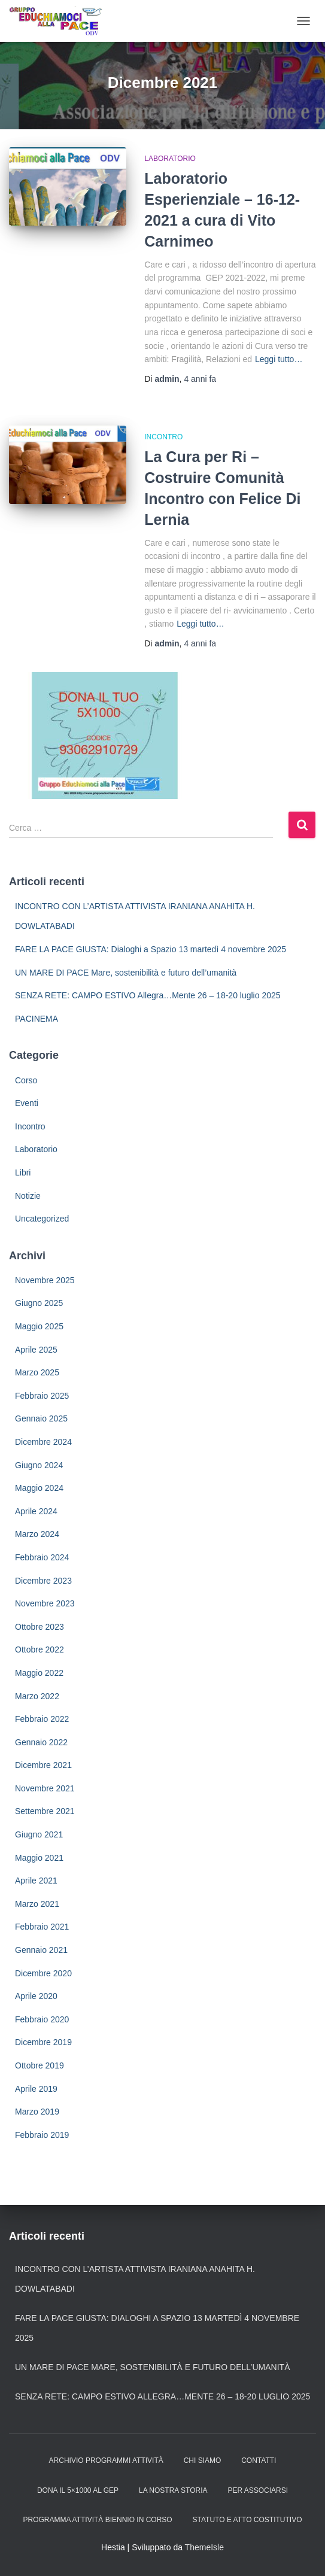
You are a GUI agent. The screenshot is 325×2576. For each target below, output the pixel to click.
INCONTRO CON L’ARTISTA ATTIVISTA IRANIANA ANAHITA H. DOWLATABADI (135, 2279)
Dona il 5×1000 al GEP (78, 2490)
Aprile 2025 (36, 1349)
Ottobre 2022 (39, 1649)
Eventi (26, 1103)
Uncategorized (42, 1218)
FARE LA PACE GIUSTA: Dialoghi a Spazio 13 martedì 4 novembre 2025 (150, 949)
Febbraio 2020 (42, 2019)
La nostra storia (173, 2490)
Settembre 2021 (45, 1811)
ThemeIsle (204, 2547)
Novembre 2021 (45, 1788)
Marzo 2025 (37, 1372)
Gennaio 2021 (41, 1950)
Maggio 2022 (39, 1673)
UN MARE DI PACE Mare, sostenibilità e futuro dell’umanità (125, 972)
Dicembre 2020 (43, 1973)
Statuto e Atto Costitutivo (247, 2520)
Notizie (28, 1196)
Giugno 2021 (39, 1834)
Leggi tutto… (278, 359)
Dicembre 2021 (43, 1765)
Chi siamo (202, 2460)
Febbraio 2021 (42, 1926)
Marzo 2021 (37, 1904)
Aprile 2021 (36, 1880)
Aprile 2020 (36, 1996)
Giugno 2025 (39, 1303)
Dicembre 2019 (43, 2042)
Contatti (258, 2460)
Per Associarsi (257, 2490)
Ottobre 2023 (39, 1627)
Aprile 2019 (36, 2089)
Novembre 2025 (45, 1280)
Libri (23, 1172)
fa (200, 379)
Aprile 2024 (36, 1511)
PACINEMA (36, 1018)
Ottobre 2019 (39, 2065)
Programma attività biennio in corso (97, 2520)
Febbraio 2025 (42, 1396)
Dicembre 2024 (43, 1442)
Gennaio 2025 (41, 1418)
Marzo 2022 (37, 1696)
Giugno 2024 (39, 1465)
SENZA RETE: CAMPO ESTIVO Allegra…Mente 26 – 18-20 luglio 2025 (148, 995)
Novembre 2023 (45, 1603)
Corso (26, 1080)
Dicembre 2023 (43, 1580)
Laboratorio (170, 158)
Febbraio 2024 (42, 1557)
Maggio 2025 (39, 1326)
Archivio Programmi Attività (106, 2460)
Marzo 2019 (37, 2111)
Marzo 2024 (37, 1534)
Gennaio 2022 (41, 1742)
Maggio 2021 (39, 1858)
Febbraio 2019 (42, 2135)
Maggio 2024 (39, 1488)
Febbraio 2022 (42, 1719)
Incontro (163, 437)
